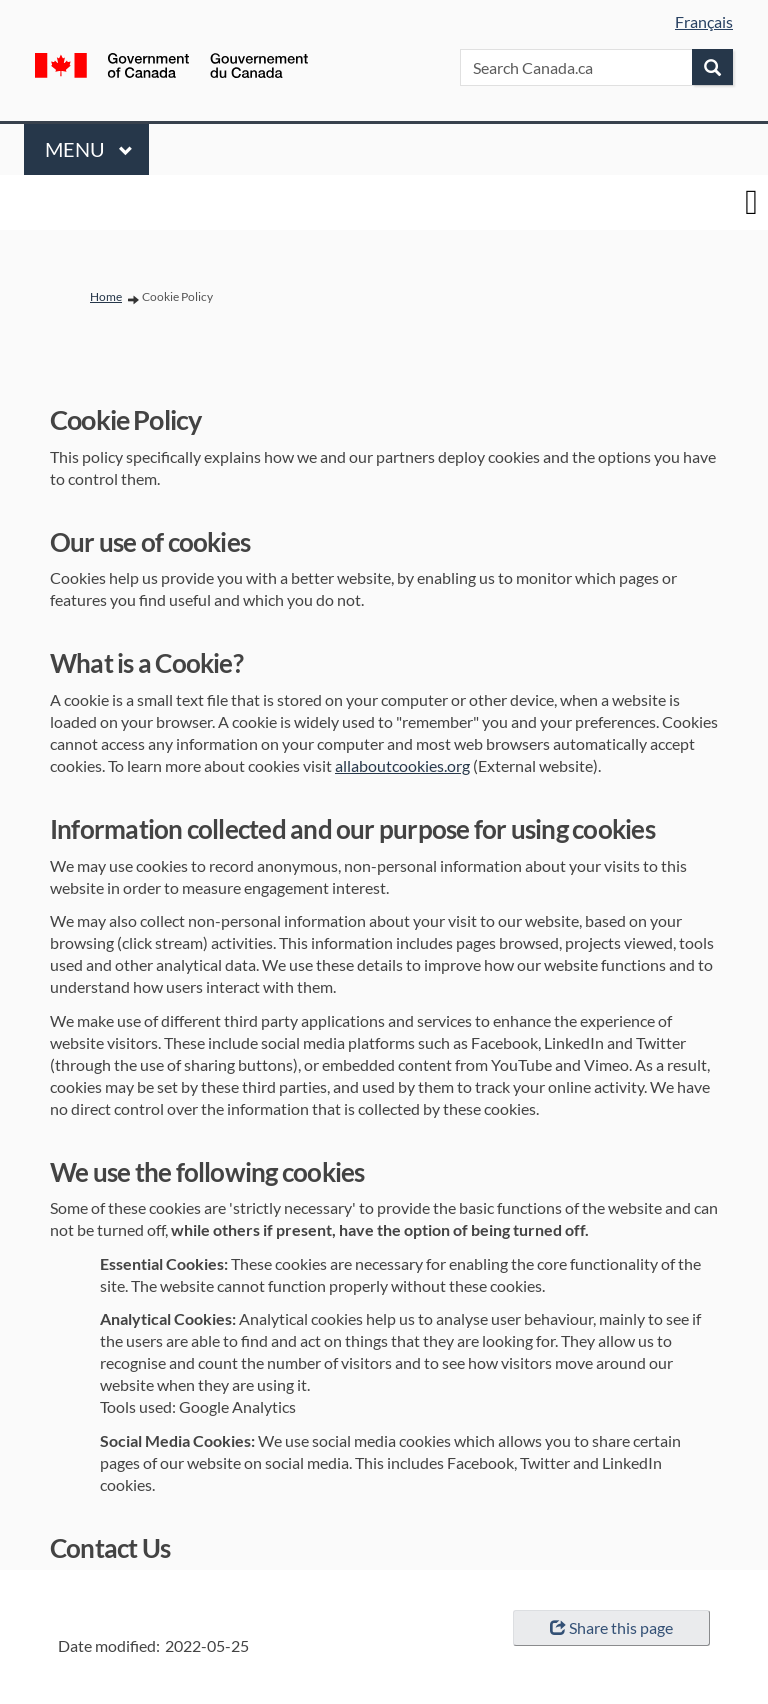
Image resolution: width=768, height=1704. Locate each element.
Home (106, 296)
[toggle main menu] (751, 202)
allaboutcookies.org (402, 765)
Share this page (611, 1627)
